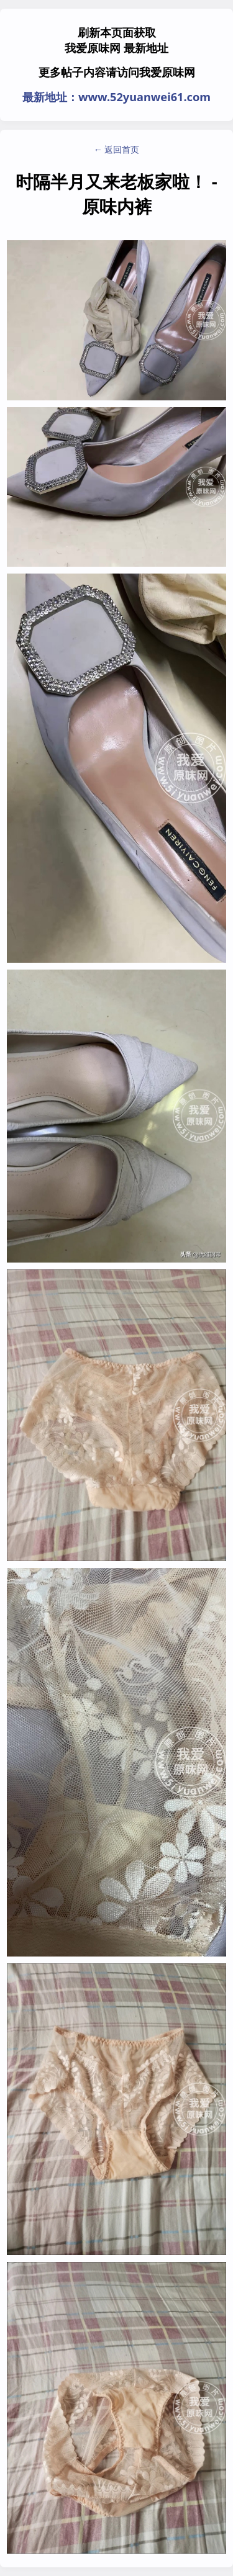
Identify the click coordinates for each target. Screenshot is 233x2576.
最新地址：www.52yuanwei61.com (116, 96)
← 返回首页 (117, 149)
